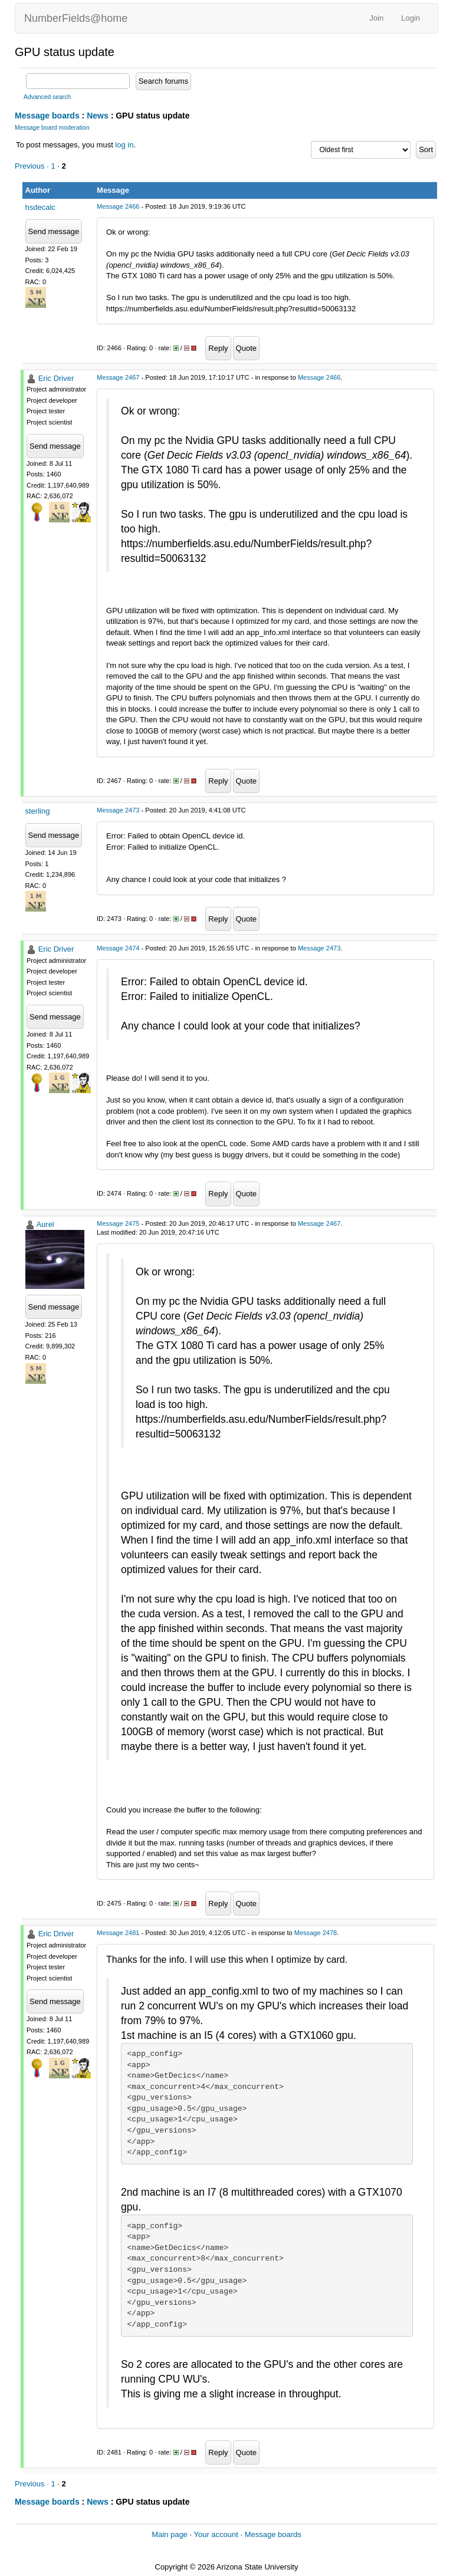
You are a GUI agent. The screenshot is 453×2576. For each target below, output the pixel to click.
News (98, 115)
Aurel (45, 1224)
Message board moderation (52, 127)
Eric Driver (56, 378)
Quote (246, 348)
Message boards (47, 115)
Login (410, 18)
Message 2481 (118, 1932)
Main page (170, 2534)
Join (376, 18)
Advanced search (47, 97)
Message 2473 (118, 810)
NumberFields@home (75, 18)
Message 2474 (118, 948)
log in (124, 144)
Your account (215, 2534)
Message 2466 (118, 206)
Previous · (33, 166)
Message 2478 (315, 1932)
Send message (54, 231)
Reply (218, 348)
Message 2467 (118, 377)
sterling (37, 811)
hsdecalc (40, 207)
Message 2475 (118, 1223)
